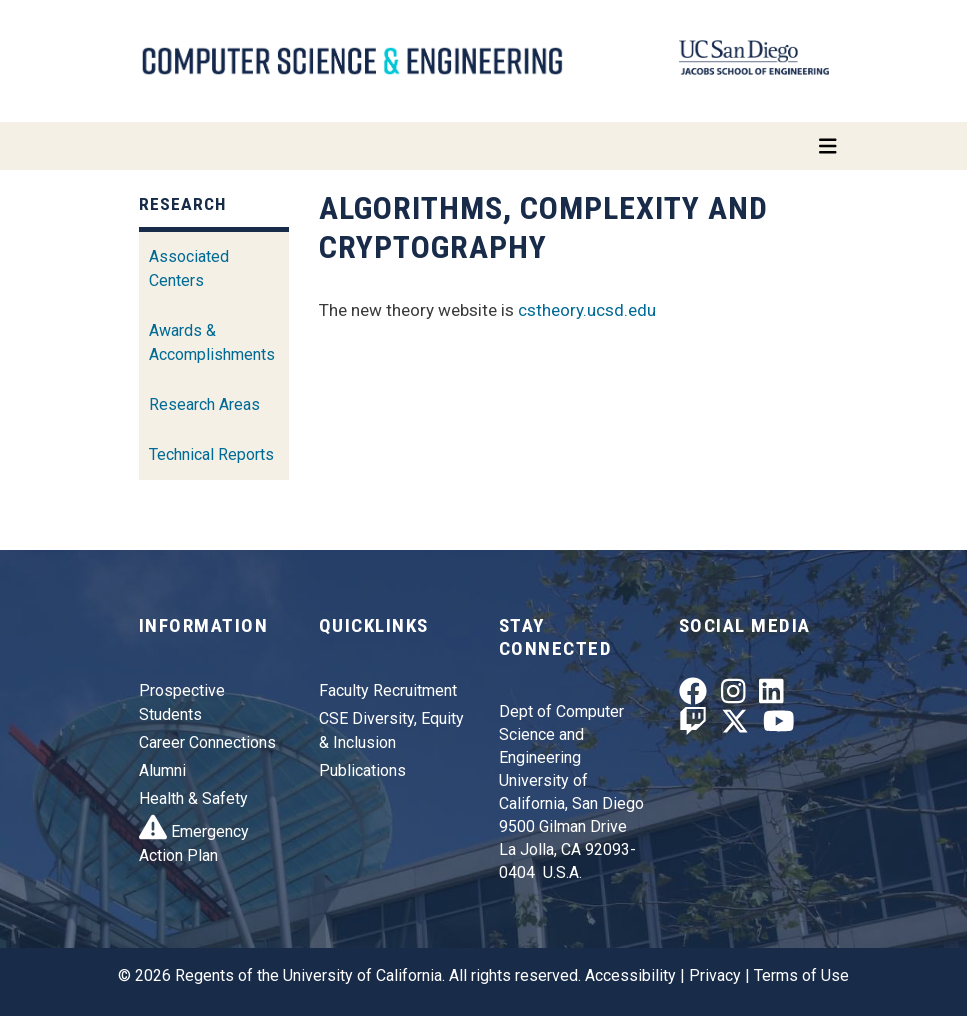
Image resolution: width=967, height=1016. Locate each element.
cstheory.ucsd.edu (587, 310)
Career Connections (207, 742)
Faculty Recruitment (388, 690)
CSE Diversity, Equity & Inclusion (391, 730)
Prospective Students (182, 702)
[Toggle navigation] (484, 146)
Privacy (715, 975)
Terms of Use (801, 975)
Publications (362, 770)
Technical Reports (211, 454)
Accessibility (630, 975)
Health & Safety (193, 798)
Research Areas (204, 404)
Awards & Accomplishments (212, 342)
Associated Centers (189, 268)
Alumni (162, 770)
